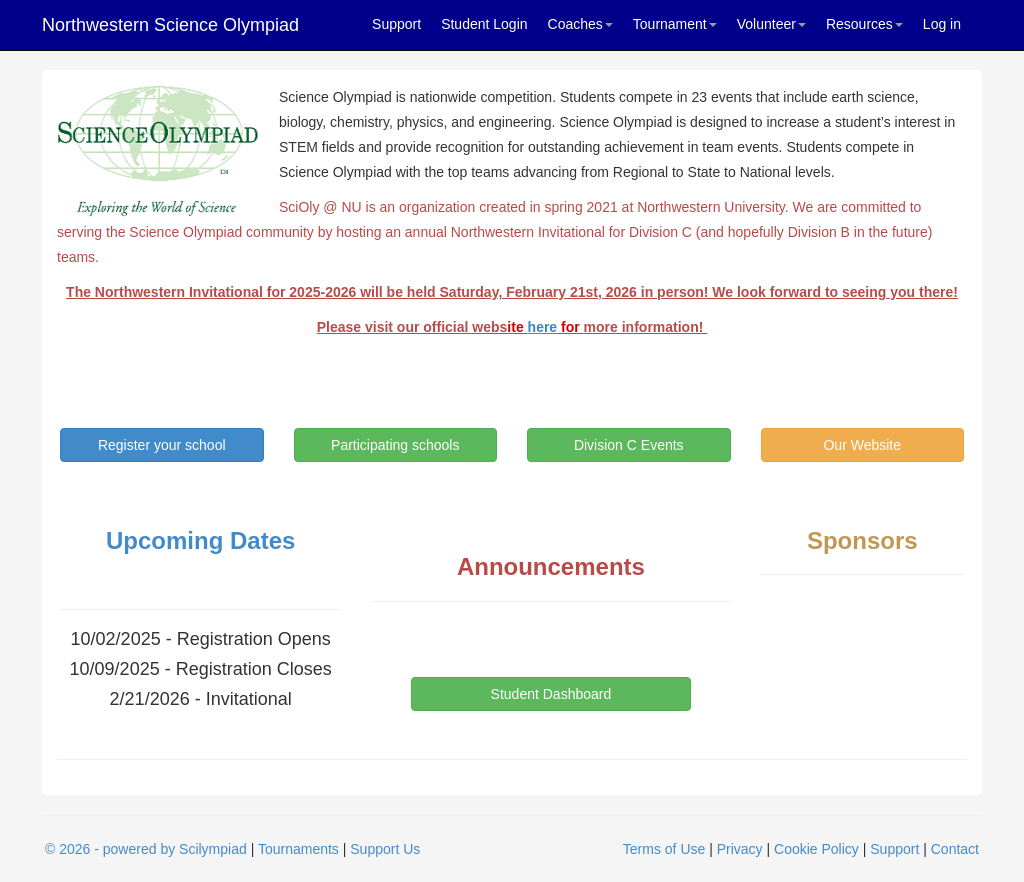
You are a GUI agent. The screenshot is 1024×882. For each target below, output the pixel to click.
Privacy (740, 849)
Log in (942, 24)
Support (396, 24)
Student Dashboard (551, 694)
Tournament (675, 24)
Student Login (484, 24)
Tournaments (298, 849)
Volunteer (771, 24)
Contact (955, 849)
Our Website (862, 445)
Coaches (580, 24)
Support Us (385, 849)
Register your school (162, 445)
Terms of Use (664, 849)
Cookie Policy (816, 849)
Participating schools (395, 445)
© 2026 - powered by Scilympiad (146, 849)
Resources (864, 24)
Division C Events (629, 445)
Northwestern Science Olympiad (170, 25)
